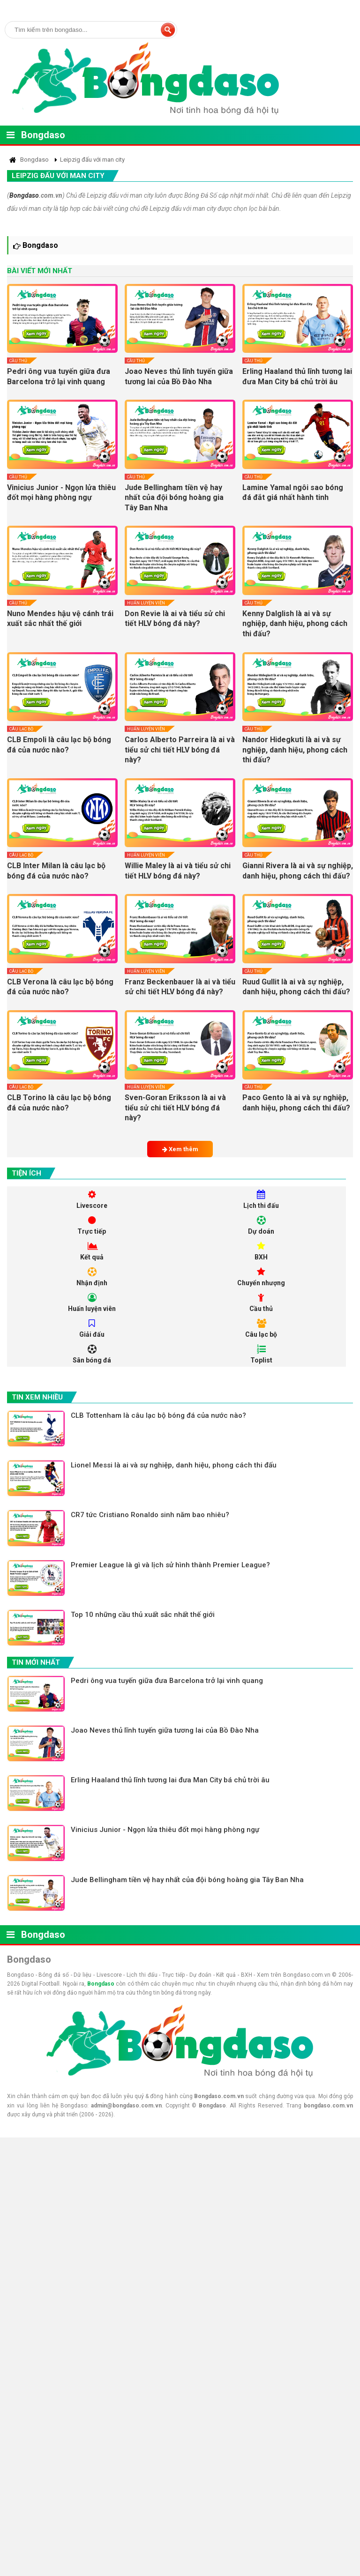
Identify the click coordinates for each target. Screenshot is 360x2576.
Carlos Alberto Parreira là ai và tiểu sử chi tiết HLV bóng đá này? (180, 749)
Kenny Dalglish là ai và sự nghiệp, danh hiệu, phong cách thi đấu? (294, 623)
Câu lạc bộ (21, 729)
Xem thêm (180, 1149)
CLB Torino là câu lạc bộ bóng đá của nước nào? (59, 1102)
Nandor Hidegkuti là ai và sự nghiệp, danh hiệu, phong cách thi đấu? (294, 749)
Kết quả (92, 1251)
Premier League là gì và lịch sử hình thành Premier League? (170, 1565)
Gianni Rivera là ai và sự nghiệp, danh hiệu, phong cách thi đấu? (297, 870)
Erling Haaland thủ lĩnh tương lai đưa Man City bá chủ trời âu (297, 376)
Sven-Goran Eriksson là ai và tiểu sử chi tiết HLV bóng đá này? (175, 1107)
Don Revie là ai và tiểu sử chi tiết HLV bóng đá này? (175, 618)
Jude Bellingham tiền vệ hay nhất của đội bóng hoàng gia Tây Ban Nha (174, 497)
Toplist (261, 1354)
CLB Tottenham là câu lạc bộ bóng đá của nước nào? (158, 1415)
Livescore (91, 1199)
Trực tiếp (91, 1225)
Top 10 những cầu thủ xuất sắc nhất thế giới (143, 1614)
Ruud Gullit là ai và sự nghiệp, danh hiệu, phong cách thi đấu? (296, 987)
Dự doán (261, 1225)
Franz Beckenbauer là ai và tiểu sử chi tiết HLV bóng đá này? (180, 987)
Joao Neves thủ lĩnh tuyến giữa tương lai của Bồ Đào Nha (179, 376)
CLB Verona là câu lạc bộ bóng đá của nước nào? (60, 987)
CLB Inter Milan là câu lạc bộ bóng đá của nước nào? (56, 870)
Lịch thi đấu (261, 1199)
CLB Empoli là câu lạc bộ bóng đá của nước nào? (59, 744)
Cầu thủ (18, 360)
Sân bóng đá (92, 1354)
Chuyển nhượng (261, 1277)
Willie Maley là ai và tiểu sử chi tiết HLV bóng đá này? (178, 870)
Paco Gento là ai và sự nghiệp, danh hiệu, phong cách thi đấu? (296, 1102)
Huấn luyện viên (146, 603)
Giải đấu (92, 1328)
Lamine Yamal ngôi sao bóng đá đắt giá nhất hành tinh (292, 492)
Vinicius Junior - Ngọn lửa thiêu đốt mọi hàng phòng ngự (61, 492)
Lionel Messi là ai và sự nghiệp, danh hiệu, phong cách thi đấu (174, 1465)
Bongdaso (43, 135)
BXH (261, 1251)
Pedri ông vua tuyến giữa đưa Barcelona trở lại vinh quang (58, 376)
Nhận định (91, 1277)
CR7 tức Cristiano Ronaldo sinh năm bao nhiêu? (150, 1515)
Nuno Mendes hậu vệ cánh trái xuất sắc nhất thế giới (60, 618)
